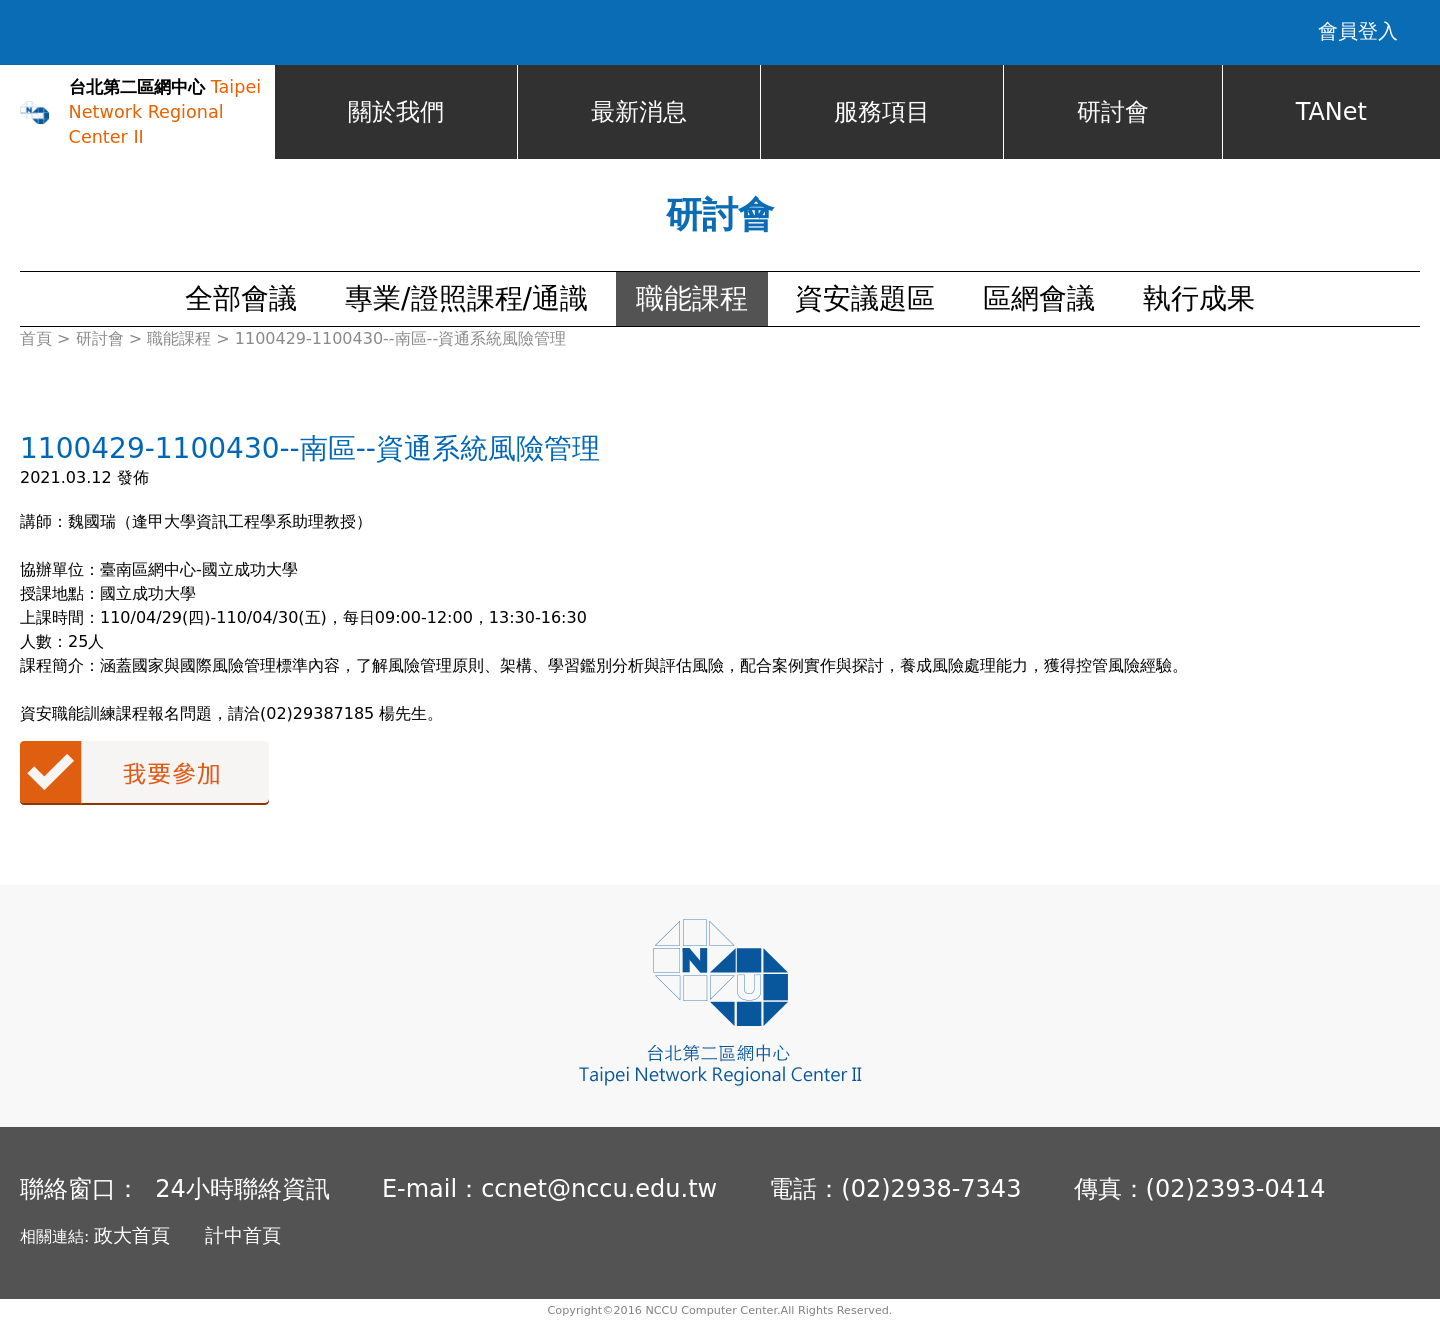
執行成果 (1199, 299)
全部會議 (241, 299)
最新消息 (639, 113)
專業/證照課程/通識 (466, 299)
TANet (1331, 113)
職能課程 (692, 299)
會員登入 (1358, 32)
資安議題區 (865, 299)
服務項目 (882, 113)
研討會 (1113, 113)
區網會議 (1039, 299)
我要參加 (144, 774)
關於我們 (396, 113)
